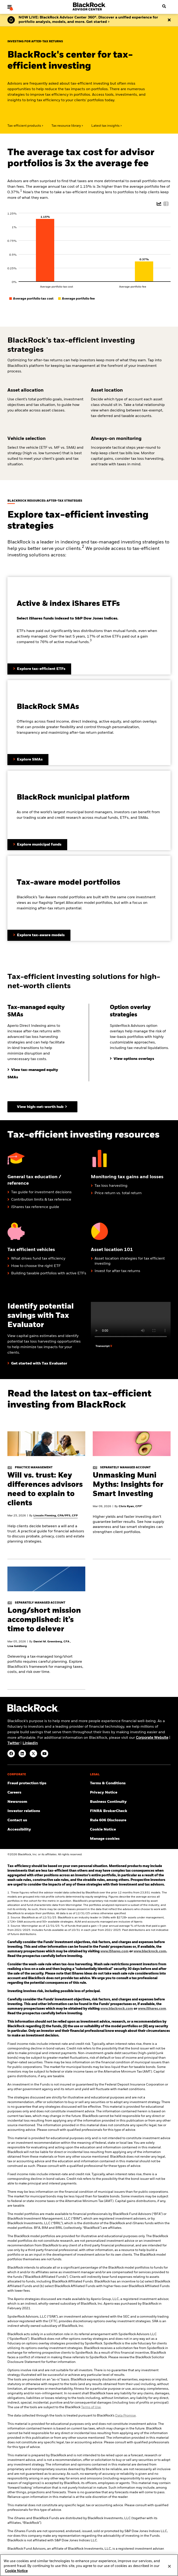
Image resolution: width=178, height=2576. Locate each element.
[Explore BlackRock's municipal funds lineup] (37, 844)
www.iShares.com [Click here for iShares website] (114, 1951)
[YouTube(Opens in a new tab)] (44, 1753)
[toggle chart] (160, 204)
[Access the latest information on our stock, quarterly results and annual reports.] (47, 1811)
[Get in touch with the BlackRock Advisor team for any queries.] (47, 1820)
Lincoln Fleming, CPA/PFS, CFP (55, 1515)
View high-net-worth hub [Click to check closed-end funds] (40, 1107)
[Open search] (164, 6)
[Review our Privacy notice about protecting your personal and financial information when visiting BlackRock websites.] (130, 1792)
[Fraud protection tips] (47, 1783)
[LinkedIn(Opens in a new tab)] (22, 1753)
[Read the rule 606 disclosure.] (130, 1820)
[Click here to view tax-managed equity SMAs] (36, 1074)
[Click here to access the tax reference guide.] (47, 1207)
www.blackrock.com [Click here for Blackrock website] (150, 1951)
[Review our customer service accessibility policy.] (47, 1829)
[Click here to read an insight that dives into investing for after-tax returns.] (131, 1271)
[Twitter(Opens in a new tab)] (33, 1753)
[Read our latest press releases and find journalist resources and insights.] (47, 1802)
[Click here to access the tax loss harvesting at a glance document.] (131, 1185)
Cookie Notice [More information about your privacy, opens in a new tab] (16, 2571)
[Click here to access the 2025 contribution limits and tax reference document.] (47, 1199)
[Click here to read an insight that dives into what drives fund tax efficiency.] (47, 1258)
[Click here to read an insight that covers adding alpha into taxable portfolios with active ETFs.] (47, 1273)
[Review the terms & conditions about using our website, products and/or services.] (130, 1783)
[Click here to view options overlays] (132, 1059)
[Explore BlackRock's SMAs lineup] (27, 759)
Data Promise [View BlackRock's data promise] (125, 2415)
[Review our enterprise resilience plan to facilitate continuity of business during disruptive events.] (130, 1802)
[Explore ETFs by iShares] (39, 669)
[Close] (169, 2566)
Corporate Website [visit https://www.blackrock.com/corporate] (152, 1738)
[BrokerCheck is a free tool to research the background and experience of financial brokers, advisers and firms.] (130, 1811)
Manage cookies (105, 1839)
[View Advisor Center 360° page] (91, 19)
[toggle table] (167, 204)
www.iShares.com (152, 2008)
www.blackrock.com (116, 2008)
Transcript (103, 1346)
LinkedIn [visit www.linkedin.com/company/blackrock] (30, 1743)
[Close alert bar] (169, 20)
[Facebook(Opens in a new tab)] (11, 1753)
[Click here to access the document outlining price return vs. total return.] (131, 1193)
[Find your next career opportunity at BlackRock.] (47, 1792)
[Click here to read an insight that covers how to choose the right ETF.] (47, 1266)
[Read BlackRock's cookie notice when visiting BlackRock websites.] (130, 1829)
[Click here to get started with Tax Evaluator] (37, 1363)
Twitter (13, 1743)
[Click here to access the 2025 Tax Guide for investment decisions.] (47, 1192)
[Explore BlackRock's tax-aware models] (38, 935)
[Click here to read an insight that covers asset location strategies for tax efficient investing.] (131, 1261)
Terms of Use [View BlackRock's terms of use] (91, 2407)
